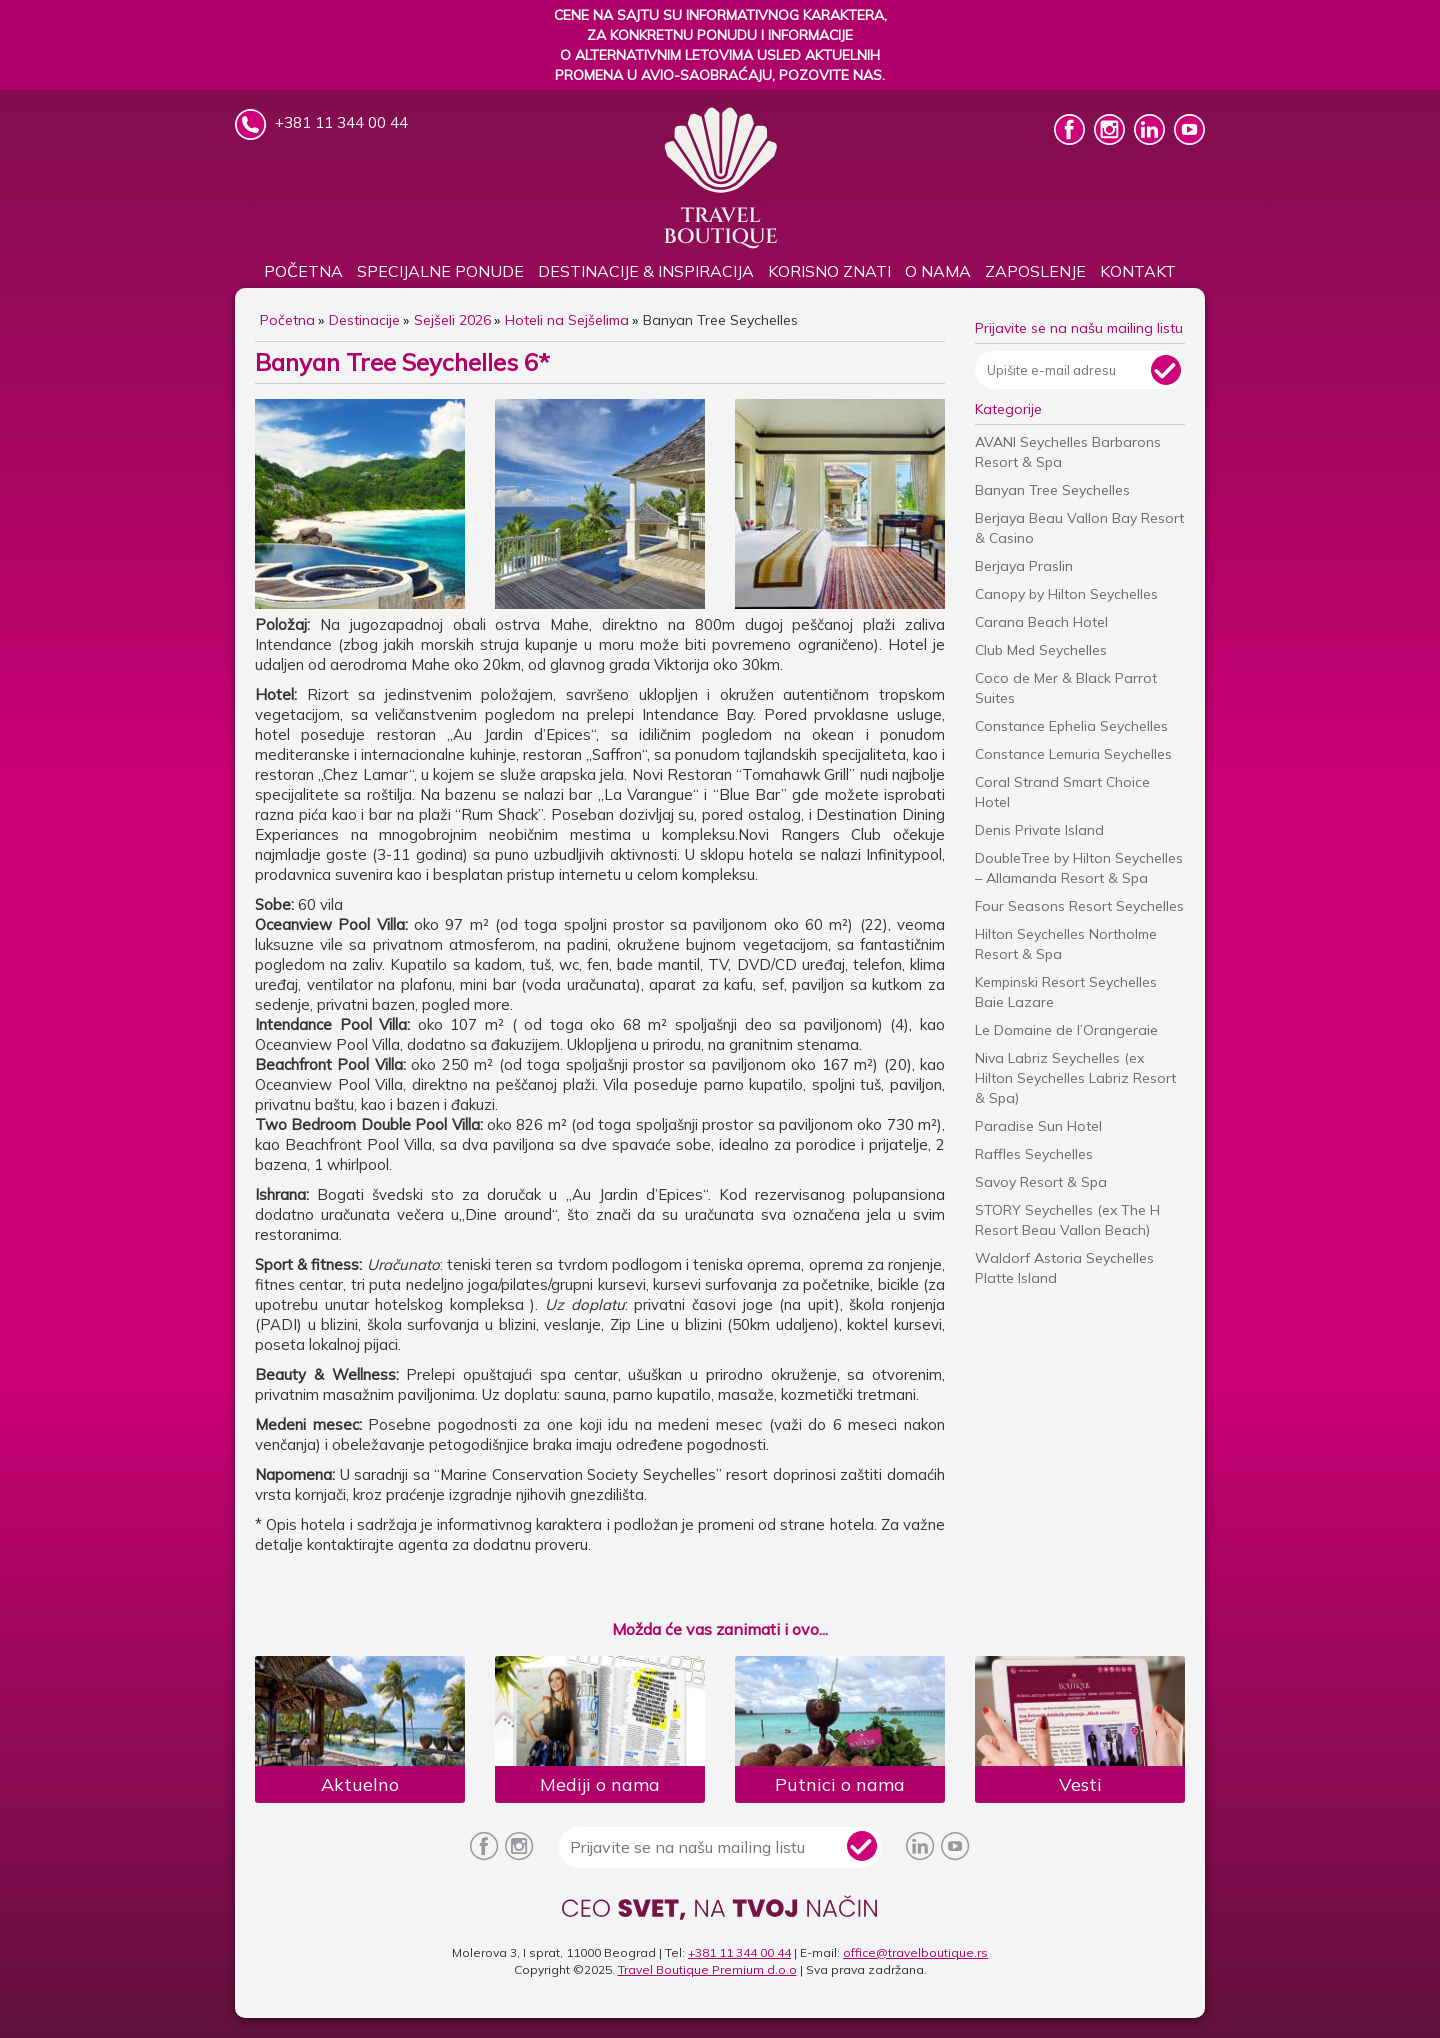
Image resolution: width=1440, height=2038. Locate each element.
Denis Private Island (1039, 830)
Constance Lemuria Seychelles (1073, 754)
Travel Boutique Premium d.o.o (707, 1969)
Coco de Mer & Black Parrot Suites (1066, 688)
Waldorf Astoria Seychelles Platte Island (1064, 1268)
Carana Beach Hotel (1041, 622)
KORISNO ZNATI (829, 271)
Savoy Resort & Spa (1041, 1182)
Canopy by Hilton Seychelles (1066, 594)
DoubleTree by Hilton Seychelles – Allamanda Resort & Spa (1079, 868)
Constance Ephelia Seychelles (1071, 726)
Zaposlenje (1035, 271)
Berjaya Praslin (1024, 566)
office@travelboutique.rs (915, 1952)
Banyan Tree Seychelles (1052, 490)
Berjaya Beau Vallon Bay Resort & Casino (1079, 528)
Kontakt (1138, 271)
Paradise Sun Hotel (1038, 1126)
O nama (938, 271)
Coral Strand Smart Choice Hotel (1062, 792)
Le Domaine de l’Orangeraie (1066, 1030)
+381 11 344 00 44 (739, 1952)
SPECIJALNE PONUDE (440, 271)
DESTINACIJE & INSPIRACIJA (646, 271)
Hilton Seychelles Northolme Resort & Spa (1066, 944)
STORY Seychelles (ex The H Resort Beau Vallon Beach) (1067, 1220)
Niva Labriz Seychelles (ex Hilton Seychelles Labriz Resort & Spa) (1075, 1078)
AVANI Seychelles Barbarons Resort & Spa (1068, 452)
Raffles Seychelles (1034, 1154)
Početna (303, 271)
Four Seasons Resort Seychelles (1079, 906)
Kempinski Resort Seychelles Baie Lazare (1066, 992)
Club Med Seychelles (1041, 650)
